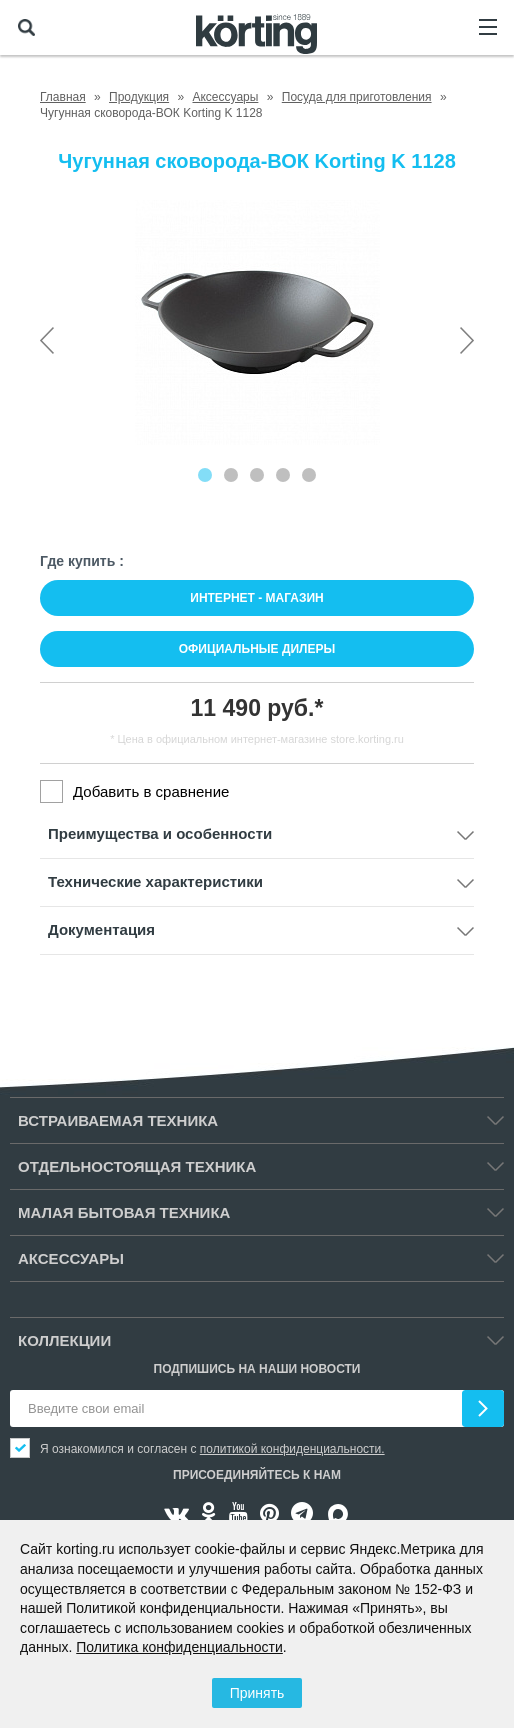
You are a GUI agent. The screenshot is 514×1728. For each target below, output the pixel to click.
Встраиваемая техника (118, 1120)
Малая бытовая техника (124, 1212)
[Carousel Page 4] (283, 475)
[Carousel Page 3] (257, 475)
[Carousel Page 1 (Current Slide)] (205, 475)
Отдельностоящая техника (137, 1166)
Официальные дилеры (257, 649)
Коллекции (64, 1340)
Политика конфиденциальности (179, 1647)
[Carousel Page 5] (309, 475)
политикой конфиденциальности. (292, 1449)
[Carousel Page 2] (231, 475)
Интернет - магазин (256, 598)
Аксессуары (71, 1258)
